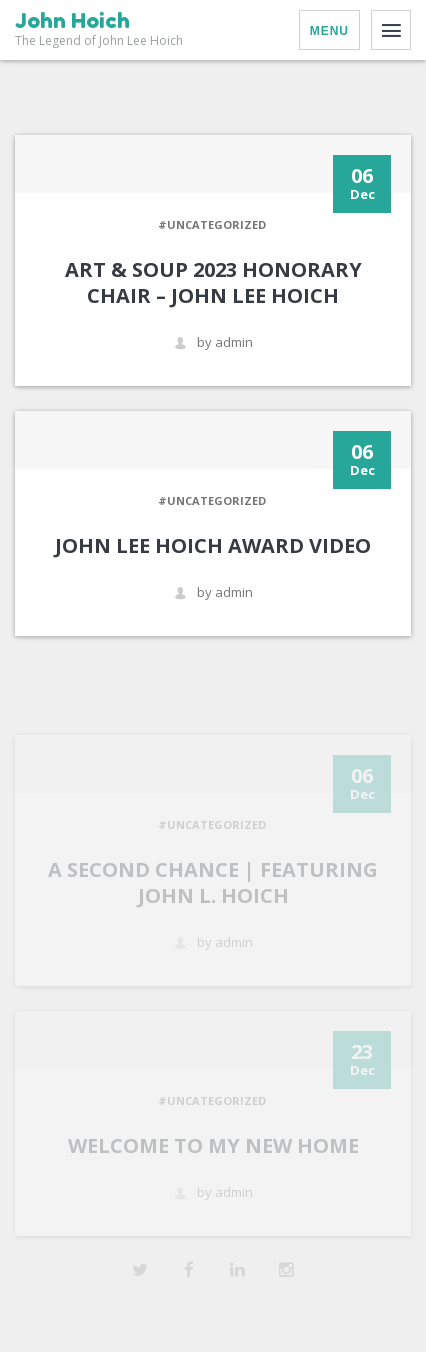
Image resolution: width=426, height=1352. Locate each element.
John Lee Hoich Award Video (213, 545)
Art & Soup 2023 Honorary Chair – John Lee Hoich (213, 282)
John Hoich (72, 20)
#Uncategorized (212, 224)
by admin (213, 342)
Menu (329, 31)
